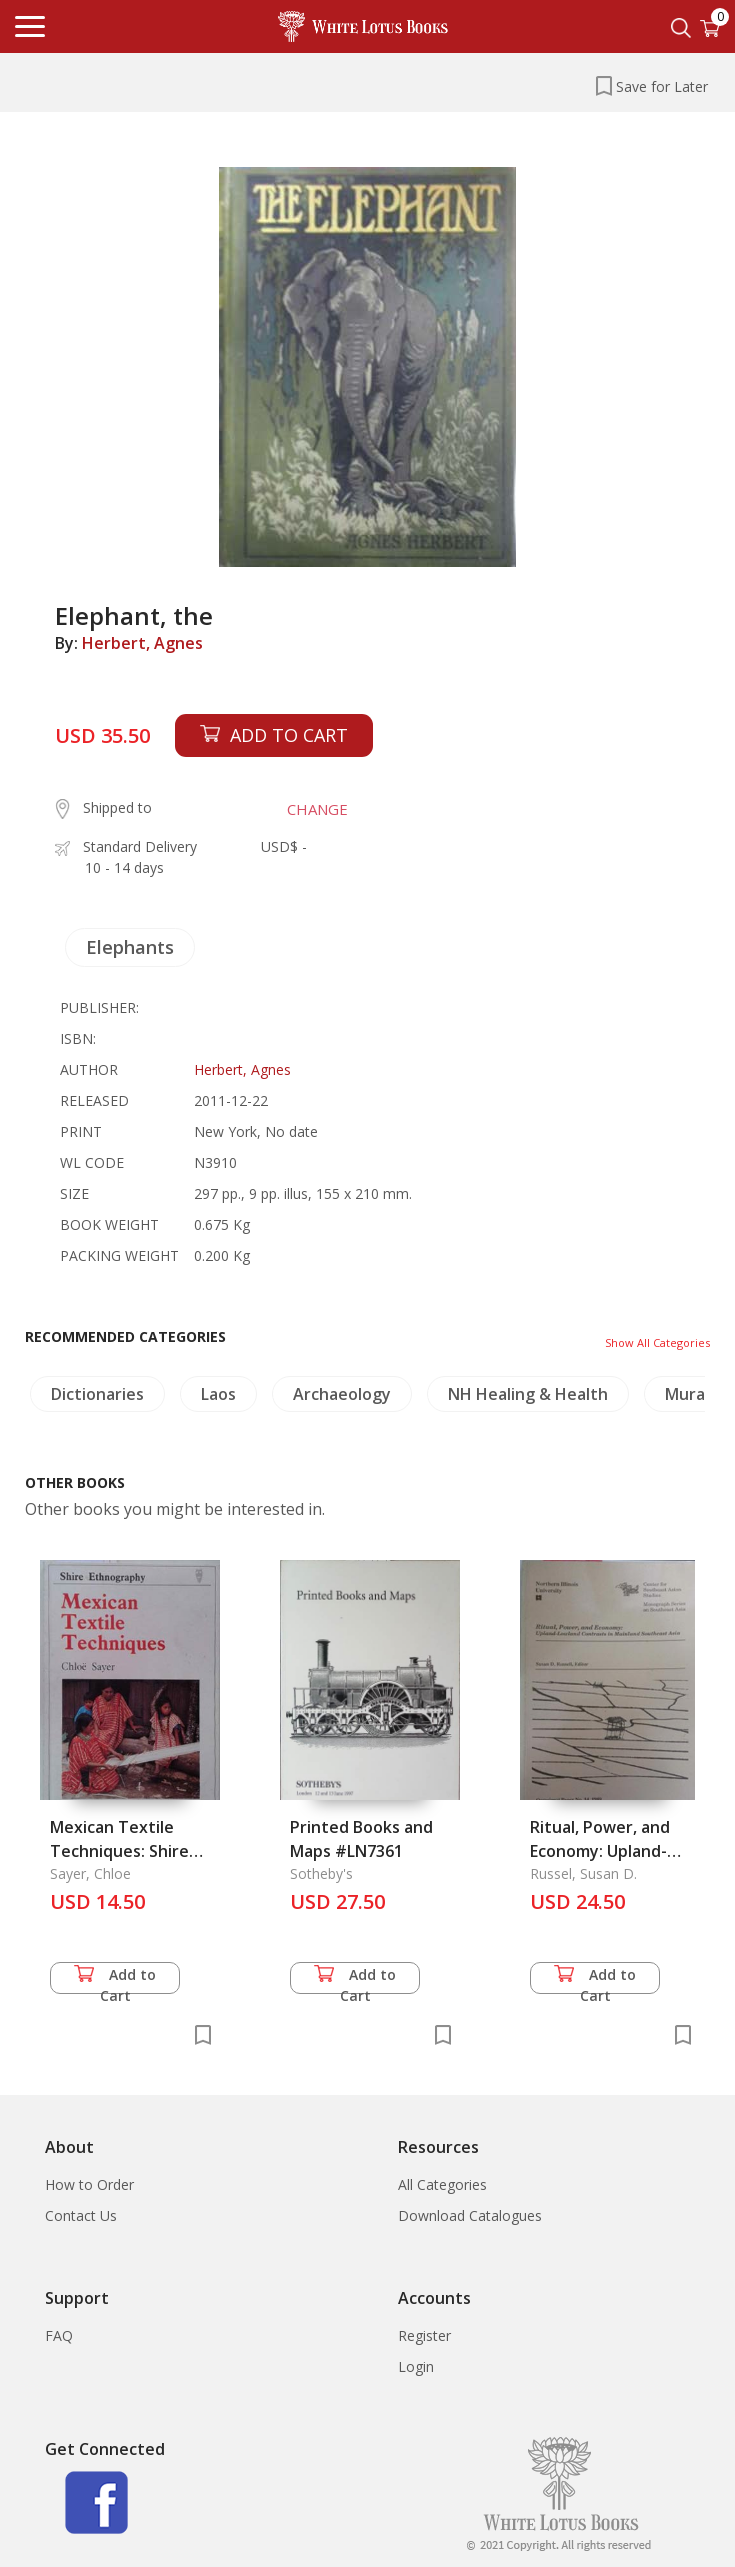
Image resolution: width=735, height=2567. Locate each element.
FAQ (59, 2335)
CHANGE (317, 809)
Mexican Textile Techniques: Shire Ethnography (119, 1851)
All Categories (442, 2184)
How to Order (89, 2184)
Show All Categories (657, 1342)
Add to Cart (115, 1979)
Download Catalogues (470, 2215)
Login (416, 2366)
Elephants (130, 947)
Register (424, 2335)
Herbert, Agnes (142, 643)
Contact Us (81, 2215)
